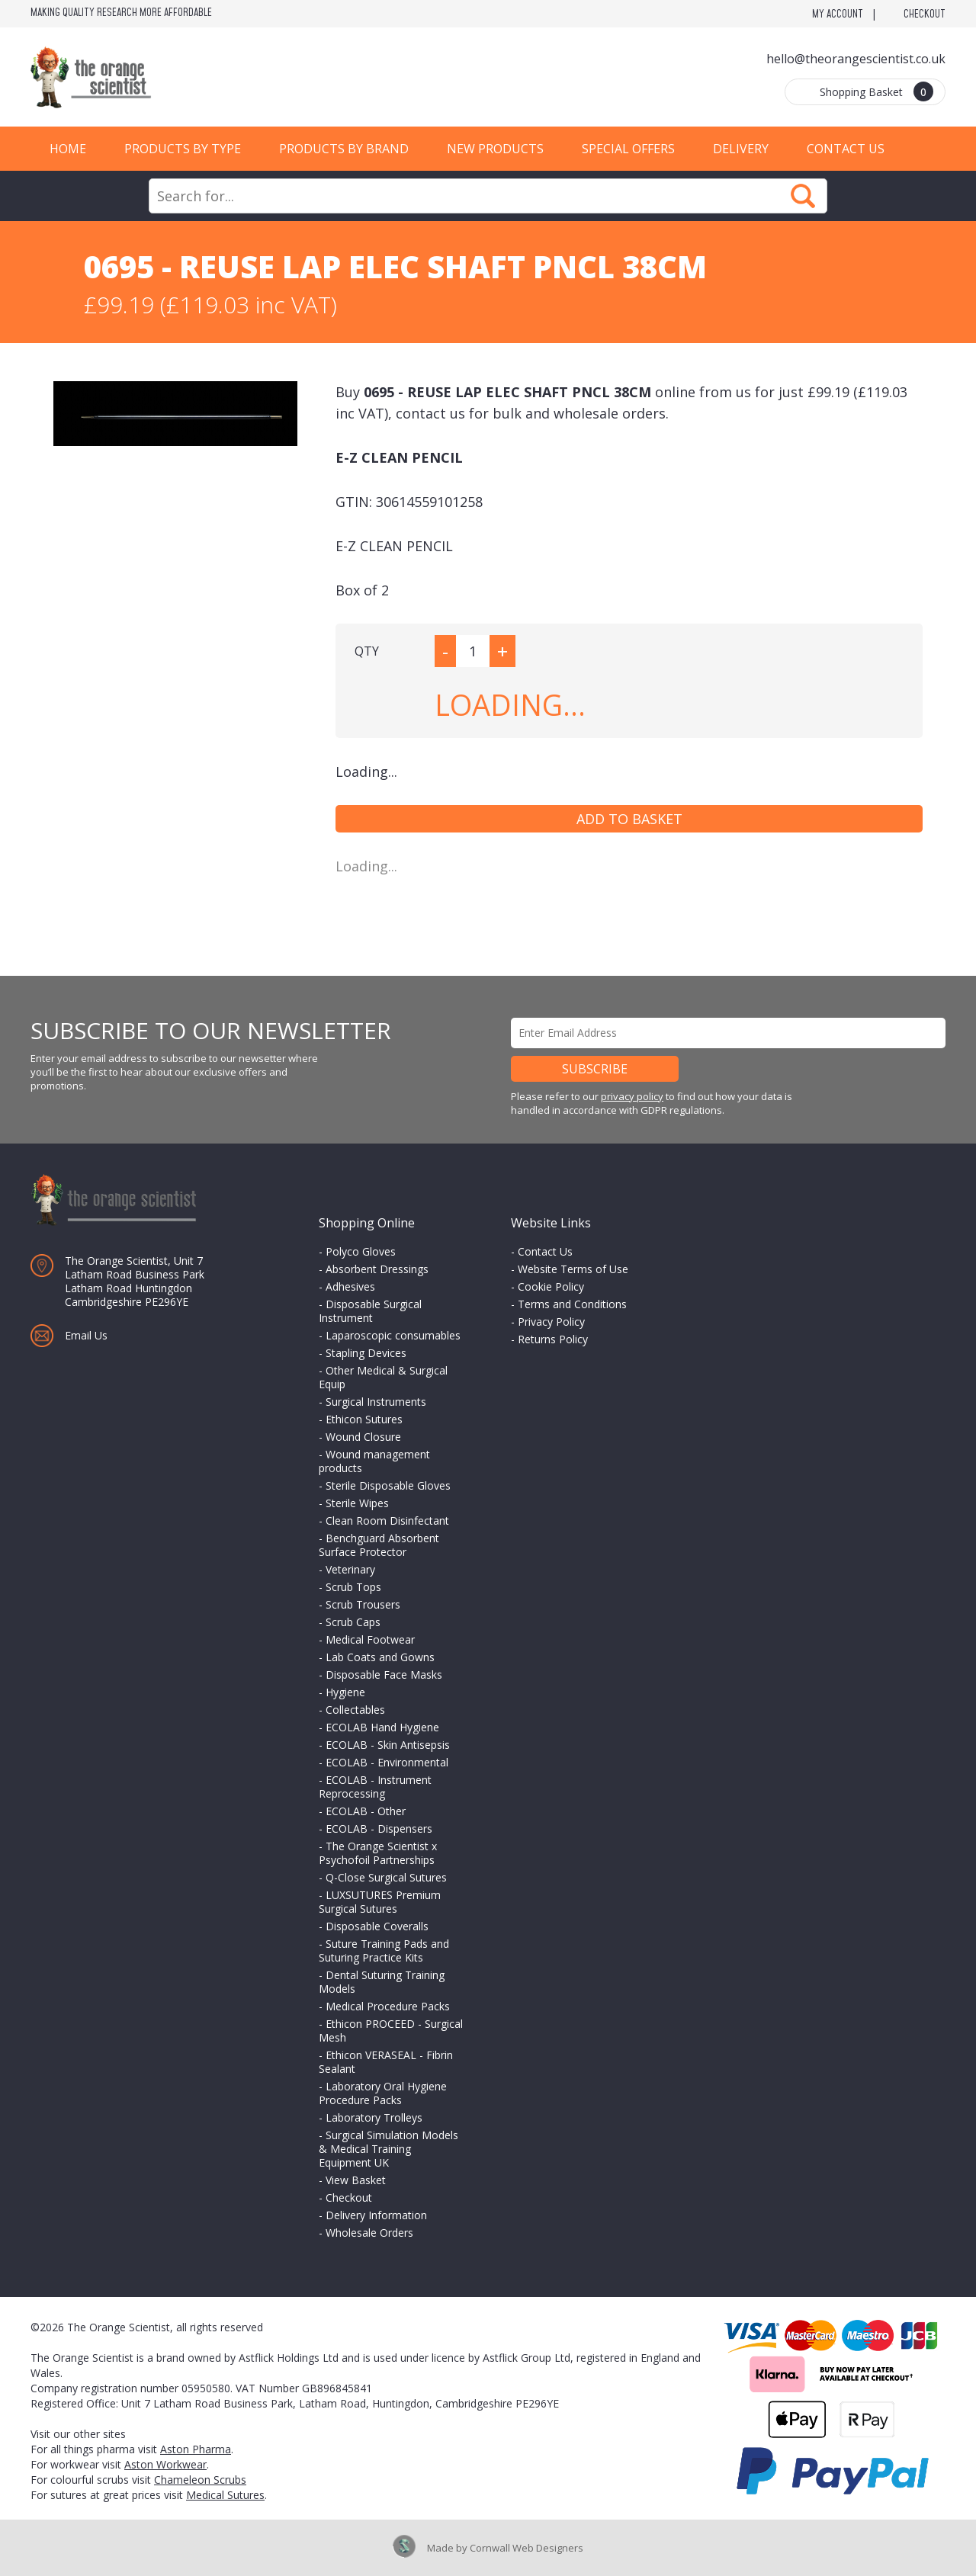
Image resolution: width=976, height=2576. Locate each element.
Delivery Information (376, 2215)
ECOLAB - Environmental (387, 1762)
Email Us (86, 1335)
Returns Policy (553, 1339)
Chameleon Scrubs (200, 2479)
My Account (837, 14)
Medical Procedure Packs (388, 2006)
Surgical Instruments (376, 1401)
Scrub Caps (353, 1622)
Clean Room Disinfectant (387, 1520)
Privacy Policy (551, 1321)
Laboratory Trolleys (374, 2117)
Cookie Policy (551, 1286)
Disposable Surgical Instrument (370, 1311)
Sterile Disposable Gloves (388, 1485)
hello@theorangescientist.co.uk (856, 58)
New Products (495, 148)
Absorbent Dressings (377, 1269)
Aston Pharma (195, 2449)
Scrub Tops (353, 1587)
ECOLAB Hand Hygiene (382, 1727)
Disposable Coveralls (377, 1926)
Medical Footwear (370, 1639)
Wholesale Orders (369, 2232)
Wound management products (374, 1461)
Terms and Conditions (572, 1304)
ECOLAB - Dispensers (379, 1828)
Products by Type (182, 148)
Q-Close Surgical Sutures (386, 1877)
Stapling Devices (366, 1353)
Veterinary (350, 1569)
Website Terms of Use (573, 1269)
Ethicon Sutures (364, 1419)
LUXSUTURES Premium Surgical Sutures (380, 1902)
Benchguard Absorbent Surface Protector (379, 1545)
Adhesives (350, 1286)
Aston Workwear (165, 2464)
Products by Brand (344, 148)
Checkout (925, 14)
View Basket (356, 2180)
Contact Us (845, 148)
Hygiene (345, 1692)
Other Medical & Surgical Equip (383, 1377)
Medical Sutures (225, 2495)
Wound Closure (363, 1436)
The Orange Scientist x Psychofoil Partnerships (378, 1853)
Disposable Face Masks (384, 1674)
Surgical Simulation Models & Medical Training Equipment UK (388, 2149)
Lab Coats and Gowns (380, 1657)
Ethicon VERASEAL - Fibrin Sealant (386, 2062)
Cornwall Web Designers (526, 2548)
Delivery (741, 148)
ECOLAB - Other (366, 1811)
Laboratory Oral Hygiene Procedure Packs (383, 2093)
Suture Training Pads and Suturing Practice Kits (384, 1950)
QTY (367, 651)
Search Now (803, 196)
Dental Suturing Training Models (382, 1982)
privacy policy (632, 1096)
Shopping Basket (876, 91)
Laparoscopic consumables (393, 1335)
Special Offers (628, 148)
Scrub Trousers (363, 1604)
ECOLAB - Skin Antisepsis (388, 1744)
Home (68, 148)
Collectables (355, 1709)
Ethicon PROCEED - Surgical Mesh (391, 2030)
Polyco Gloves (361, 1251)
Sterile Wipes (357, 1503)
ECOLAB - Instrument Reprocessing (375, 1786)
